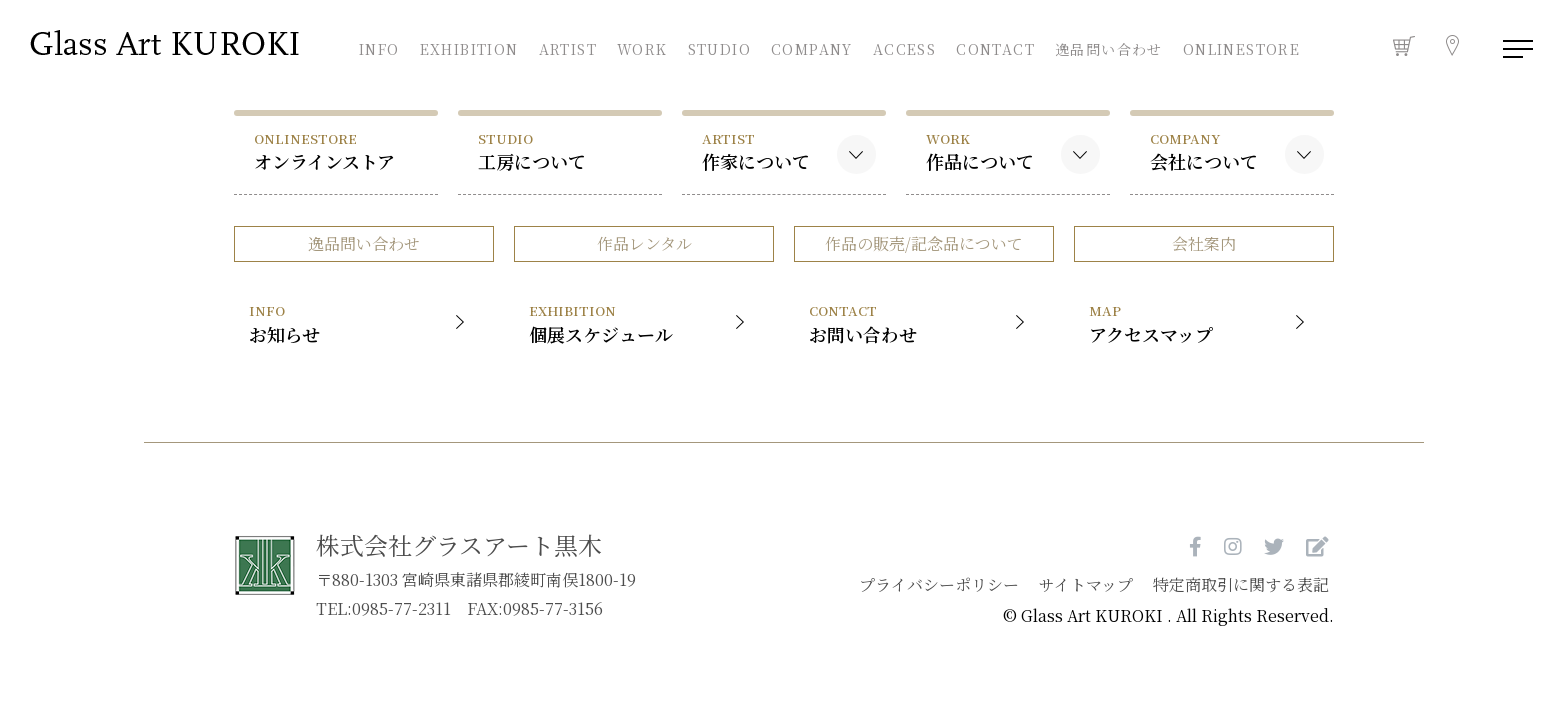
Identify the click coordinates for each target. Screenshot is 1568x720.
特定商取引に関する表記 (1241, 584)
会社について (1204, 151)
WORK (642, 47)
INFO (379, 47)
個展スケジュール (641, 323)
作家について (756, 151)
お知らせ (361, 323)
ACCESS (904, 47)
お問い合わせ (921, 323)
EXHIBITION (469, 47)
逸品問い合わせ (1109, 49)
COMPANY (812, 47)
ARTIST (568, 47)
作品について (980, 151)
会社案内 (1204, 243)
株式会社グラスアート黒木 (459, 544)
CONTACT (995, 47)
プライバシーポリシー (939, 584)
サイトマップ (1086, 584)
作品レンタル (644, 243)
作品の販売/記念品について (924, 243)
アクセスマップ (1201, 323)
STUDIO (719, 47)
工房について (532, 151)
